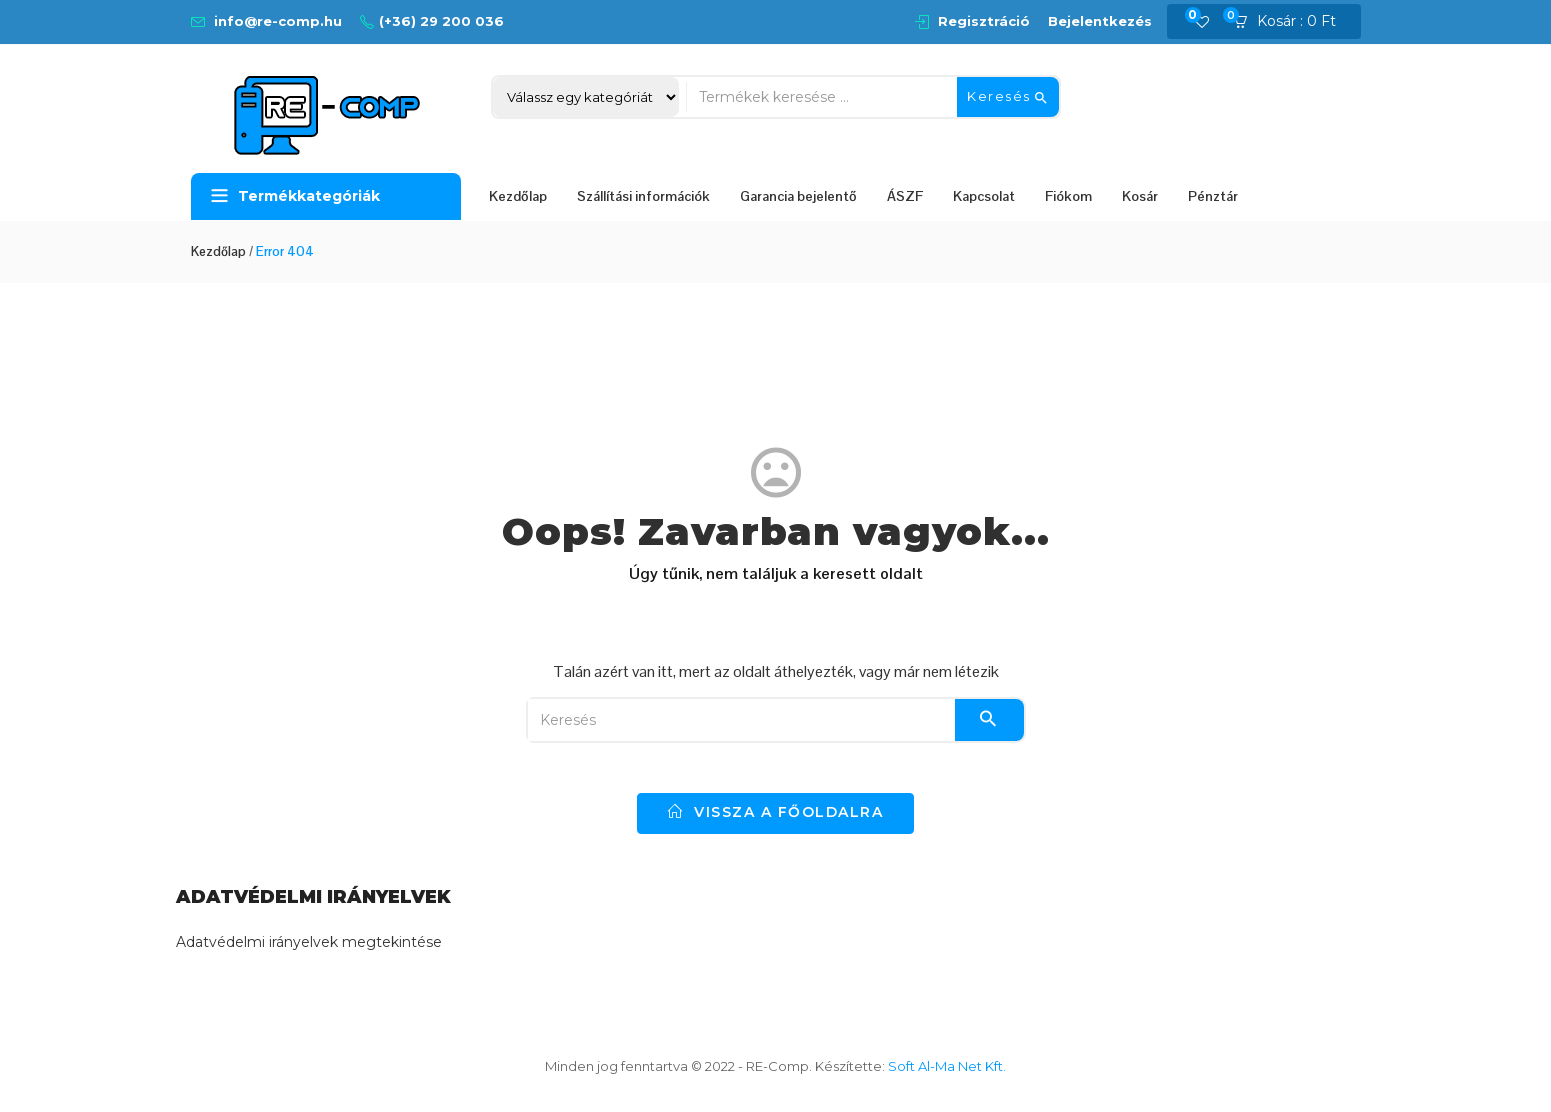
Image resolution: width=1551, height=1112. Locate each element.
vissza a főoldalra (775, 812)
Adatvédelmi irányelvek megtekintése (309, 942)
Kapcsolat (984, 196)
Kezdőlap (518, 196)
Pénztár (1213, 196)
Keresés (1008, 97)
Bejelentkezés (1100, 21)
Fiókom (1068, 196)
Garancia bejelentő (798, 196)
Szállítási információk (643, 196)
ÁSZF (905, 196)
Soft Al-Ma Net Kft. (947, 1066)
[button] (1291, 22)
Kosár (1140, 196)
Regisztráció (984, 21)
